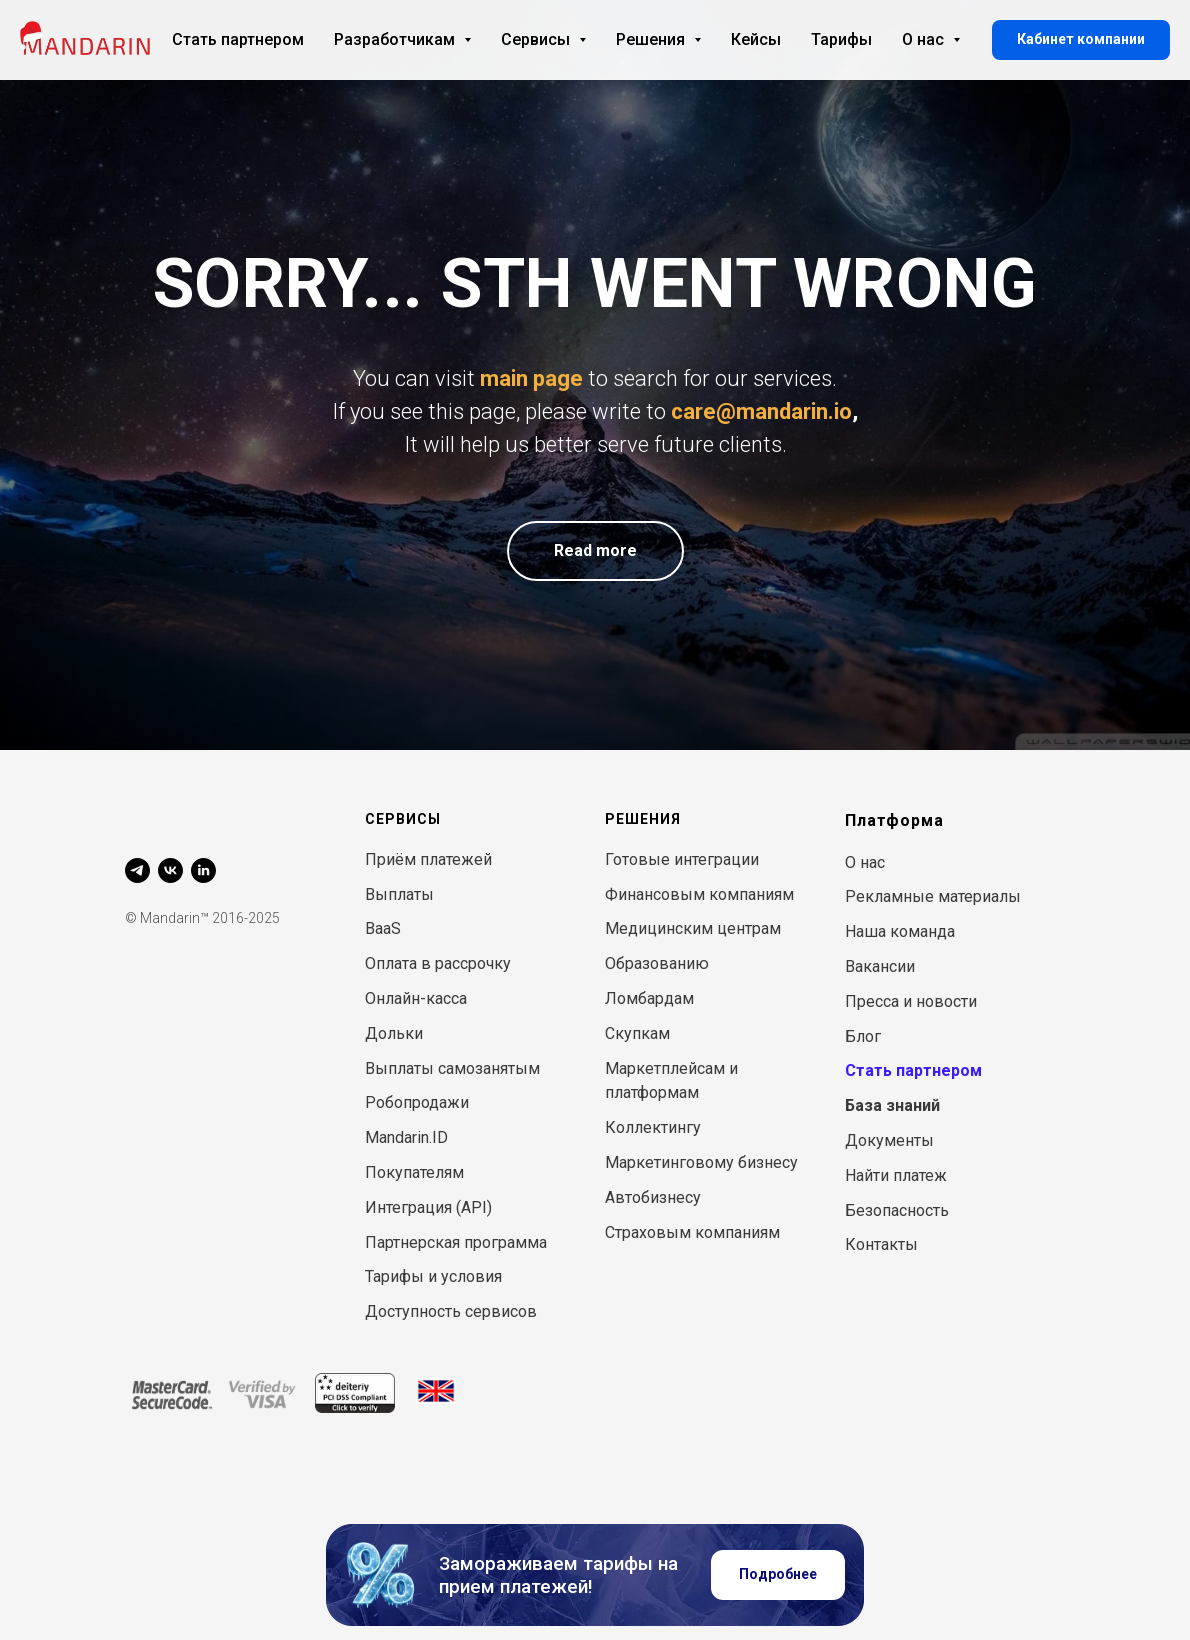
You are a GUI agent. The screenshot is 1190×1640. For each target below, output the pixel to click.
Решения (658, 39)
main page (531, 378)
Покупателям (414, 1172)
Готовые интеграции (682, 859)
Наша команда (900, 931)
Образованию (657, 963)
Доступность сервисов (451, 1311)
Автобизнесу (653, 1197)
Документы (889, 1140)
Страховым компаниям (692, 1232)
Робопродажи (417, 1102)
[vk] (170, 870)
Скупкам (637, 1033)
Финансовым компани (689, 894)
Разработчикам (402, 39)
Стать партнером (238, 39)
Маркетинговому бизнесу (701, 1162)
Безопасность (897, 1210)
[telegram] (137, 870)
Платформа (894, 820)
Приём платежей (428, 859)
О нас (931, 39)
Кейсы (756, 39)
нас (872, 862)
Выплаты (399, 894)
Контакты (881, 1244)
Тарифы (841, 39)
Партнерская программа (456, 1242)
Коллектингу (653, 1127)
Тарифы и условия (433, 1276)
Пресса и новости (911, 1001)
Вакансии (880, 966)
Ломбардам (649, 998)
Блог (863, 1036)
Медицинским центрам (693, 928)
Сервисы (543, 39)
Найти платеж (896, 1175)
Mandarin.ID (406, 1137)
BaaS (383, 928)
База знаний (892, 1105)
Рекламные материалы (933, 896)
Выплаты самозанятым (452, 1068)
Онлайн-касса (416, 998)
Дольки (394, 1033)
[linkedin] (203, 870)
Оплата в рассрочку (438, 963)
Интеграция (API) (428, 1207)
